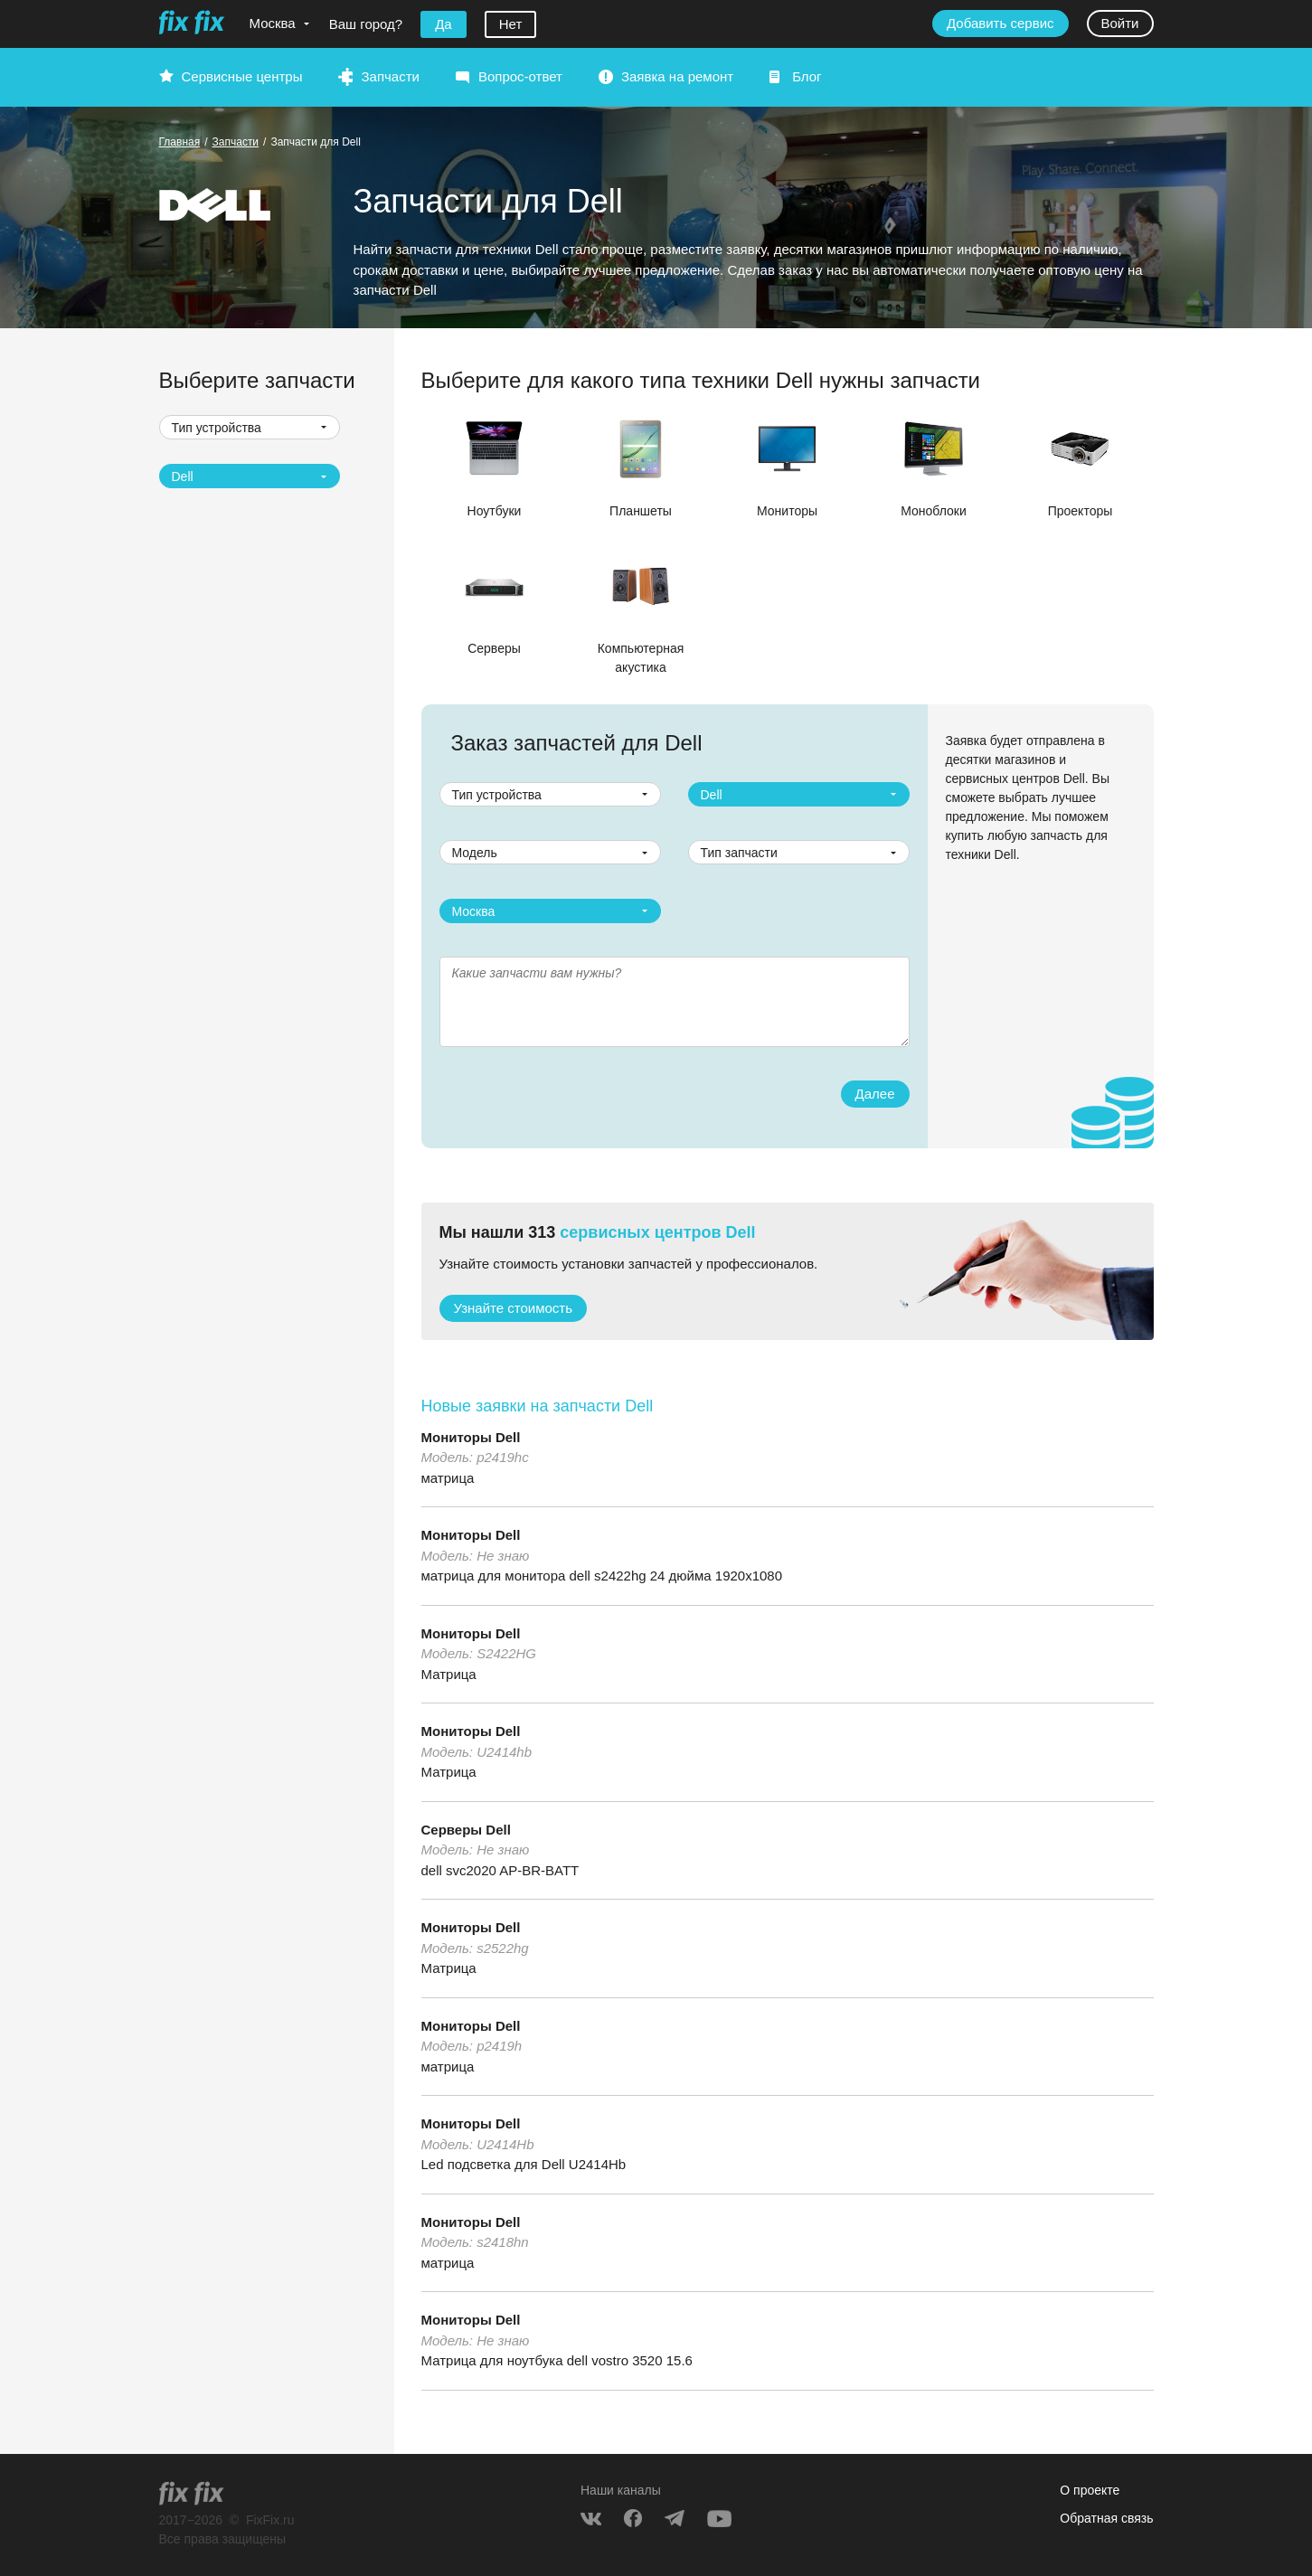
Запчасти (390, 76)
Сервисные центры (242, 76)
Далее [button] (875, 1093)
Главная (180, 142)
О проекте (1089, 2490)
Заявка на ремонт (677, 76)
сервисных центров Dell (657, 1232)
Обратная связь (1106, 2518)
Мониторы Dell (471, 1437)
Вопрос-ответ (520, 76)
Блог (806, 76)
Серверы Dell (466, 1829)
